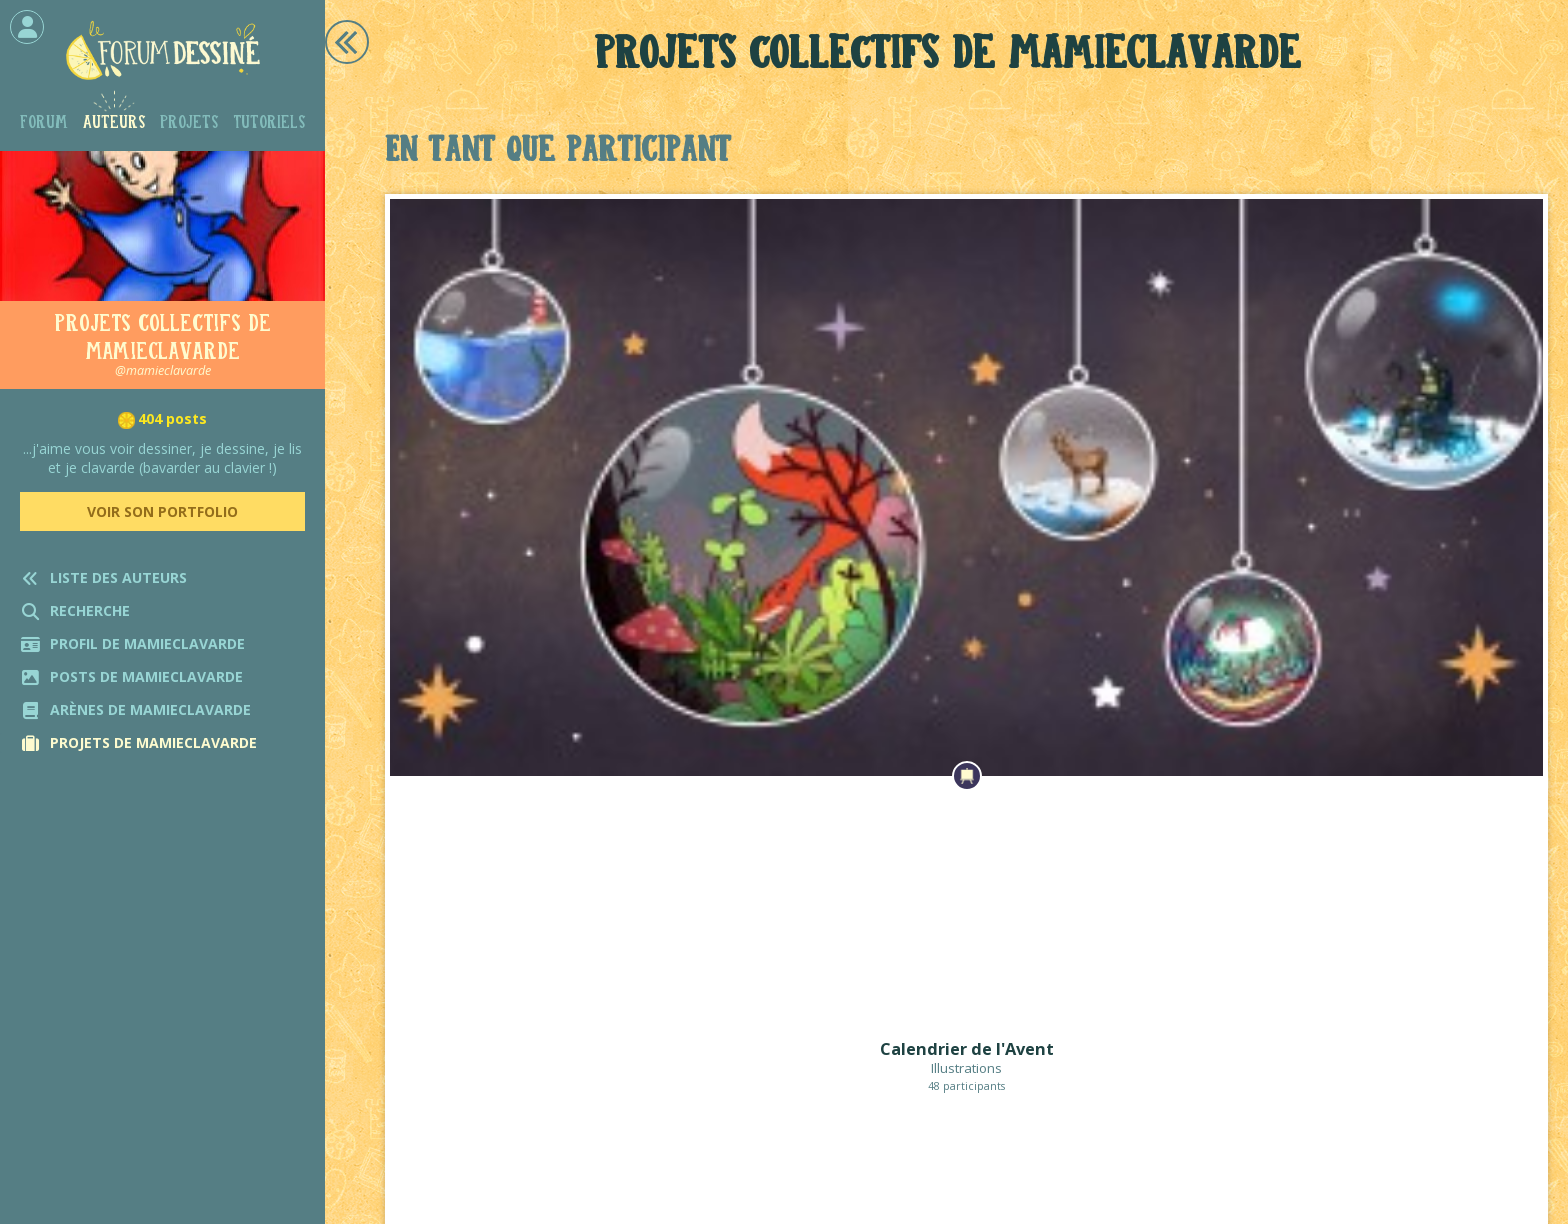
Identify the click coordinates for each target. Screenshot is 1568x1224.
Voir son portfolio (162, 511)
